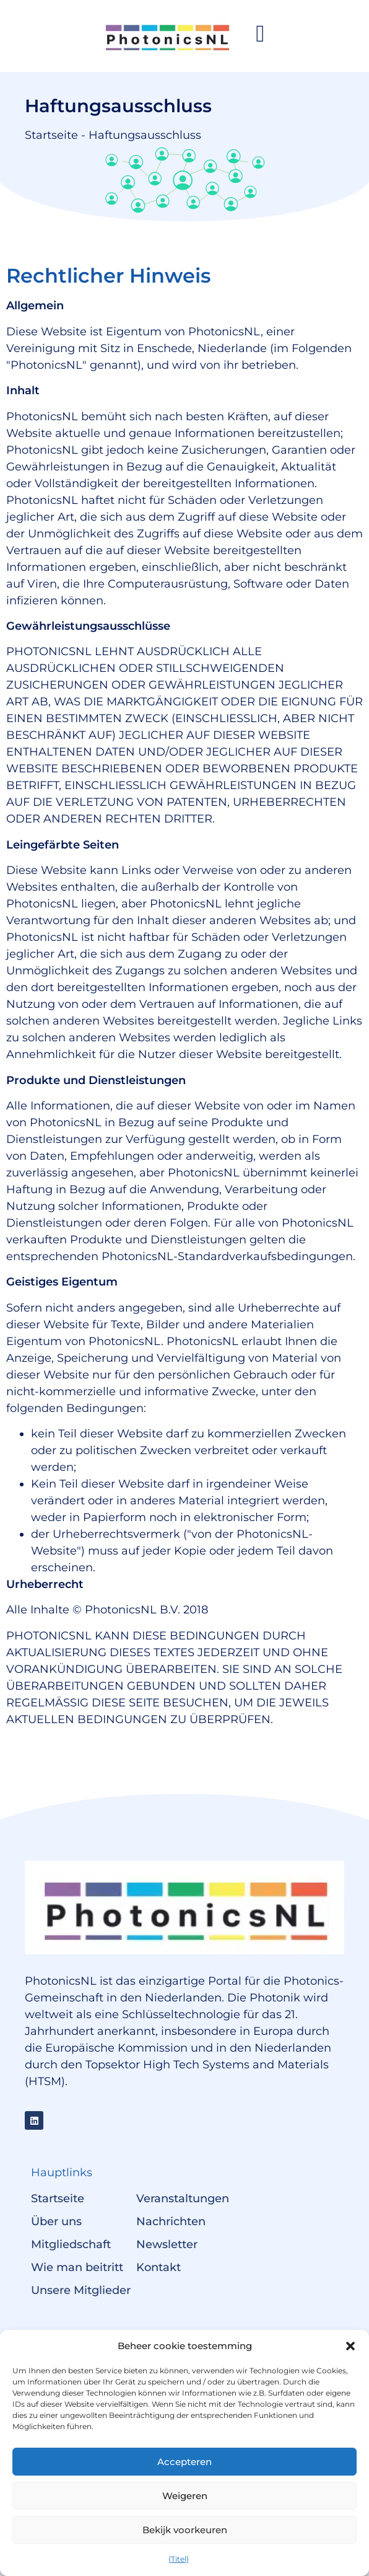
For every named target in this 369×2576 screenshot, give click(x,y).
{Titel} (178, 2559)
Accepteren (184, 2462)
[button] (350, 2346)
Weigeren (184, 2496)
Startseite (51, 135)
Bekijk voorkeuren (184, 2530)
